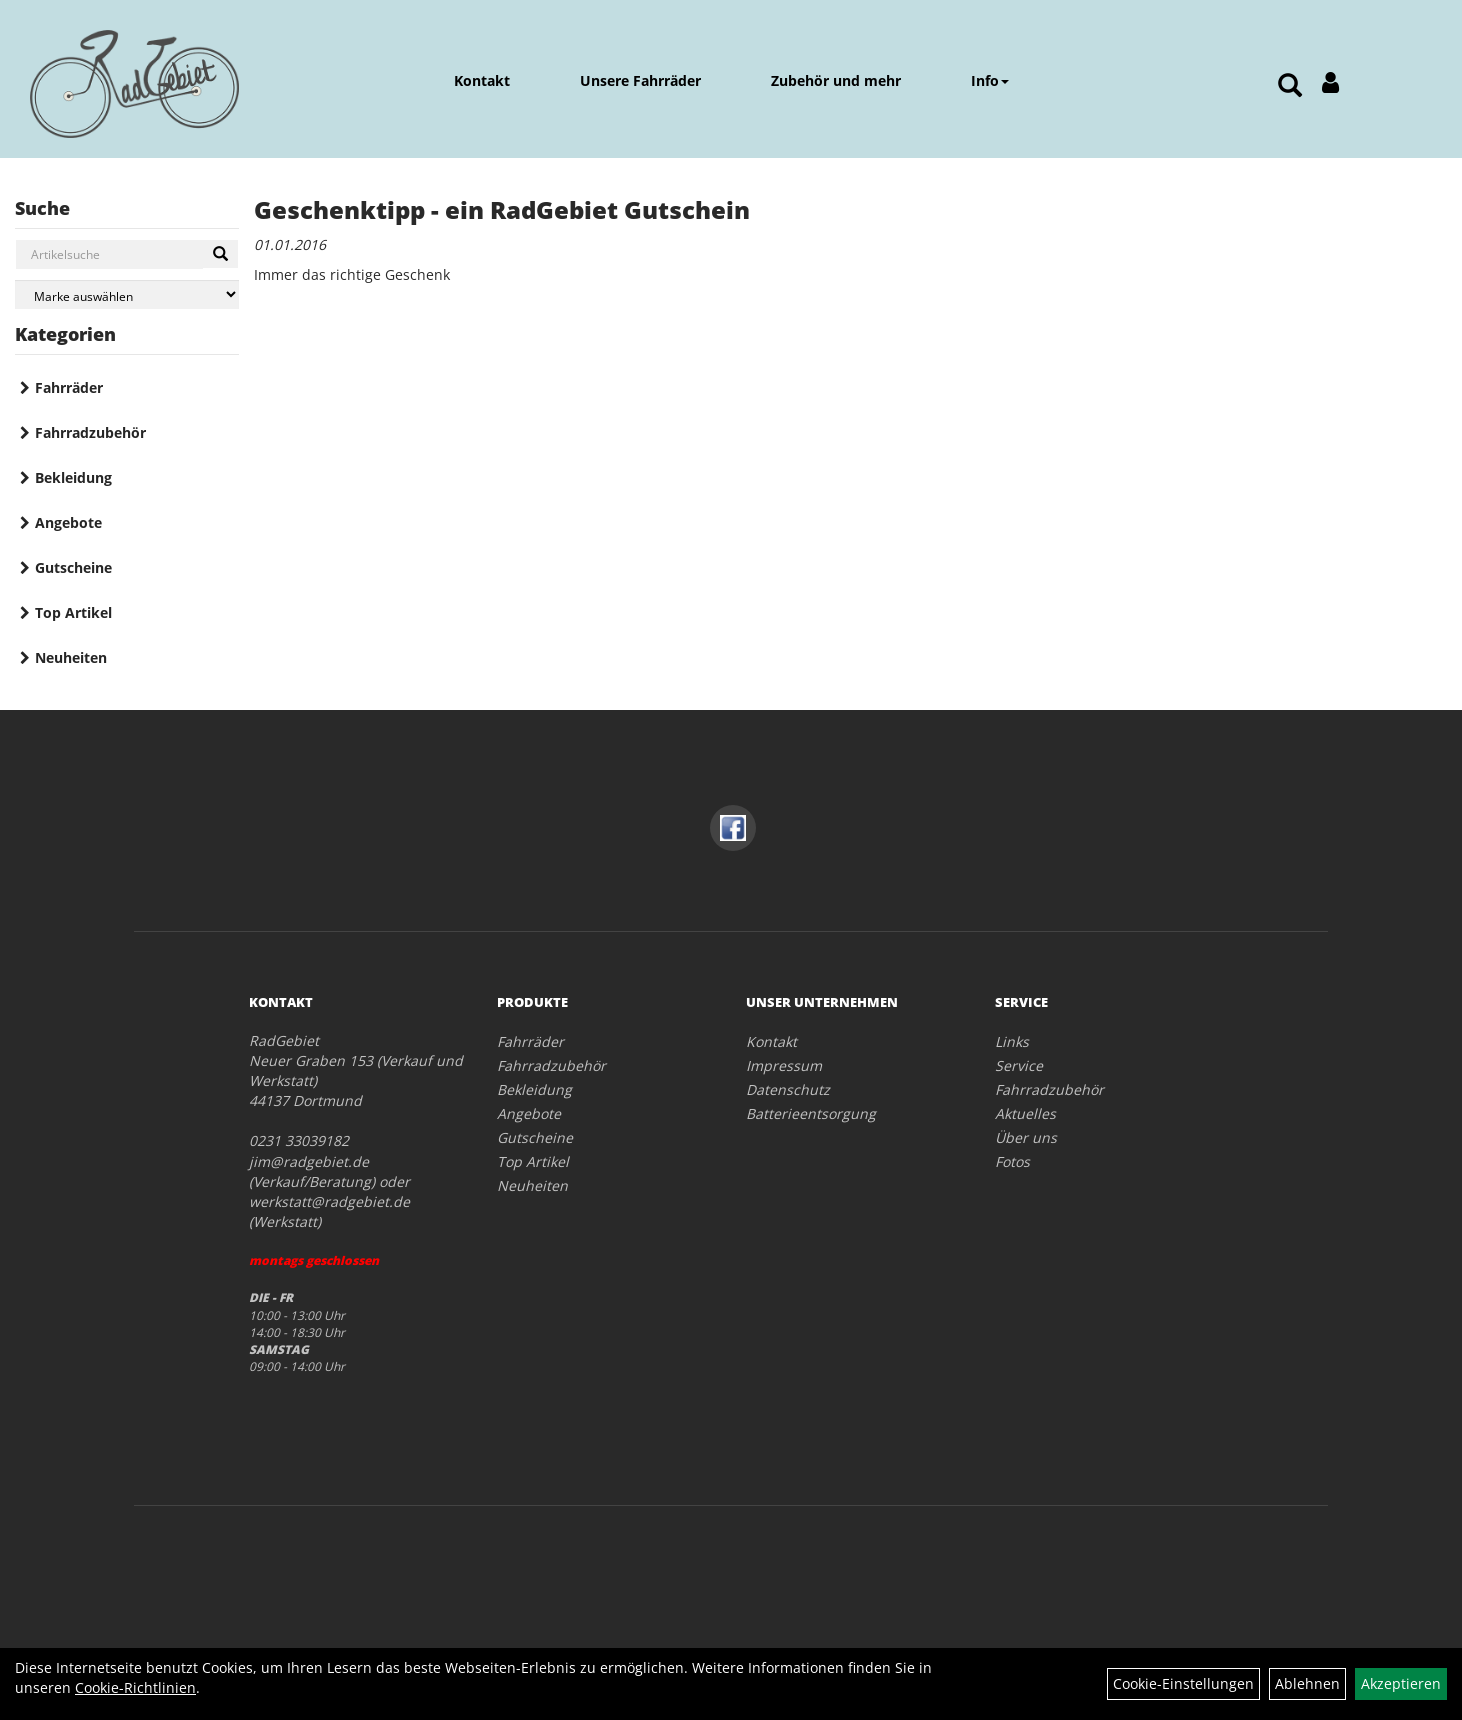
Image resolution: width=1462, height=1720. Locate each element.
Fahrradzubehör (90, 432)
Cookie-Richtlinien (135, 1687)
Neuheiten (71, 657)
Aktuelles (1025, 1113)
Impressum (784, 1065)
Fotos (1012, 1161)
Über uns (1026, 1137)
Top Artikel (73, 612)
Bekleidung (73, 477)
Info (990, 80)
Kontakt (482, 80)
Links (1012, 1041)
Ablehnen (1307, 1683)
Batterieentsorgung (811, 1113)
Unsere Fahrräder (640, 80)
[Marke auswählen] (127, 294)
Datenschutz (788, 1089)
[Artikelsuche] (1290, 86)
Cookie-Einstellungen (1183, 1683)
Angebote (68, 522)
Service (1019, 1065)
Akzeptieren (1401, 1683)
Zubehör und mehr (836, 80)
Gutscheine (73, 567)
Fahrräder (69, 387)
